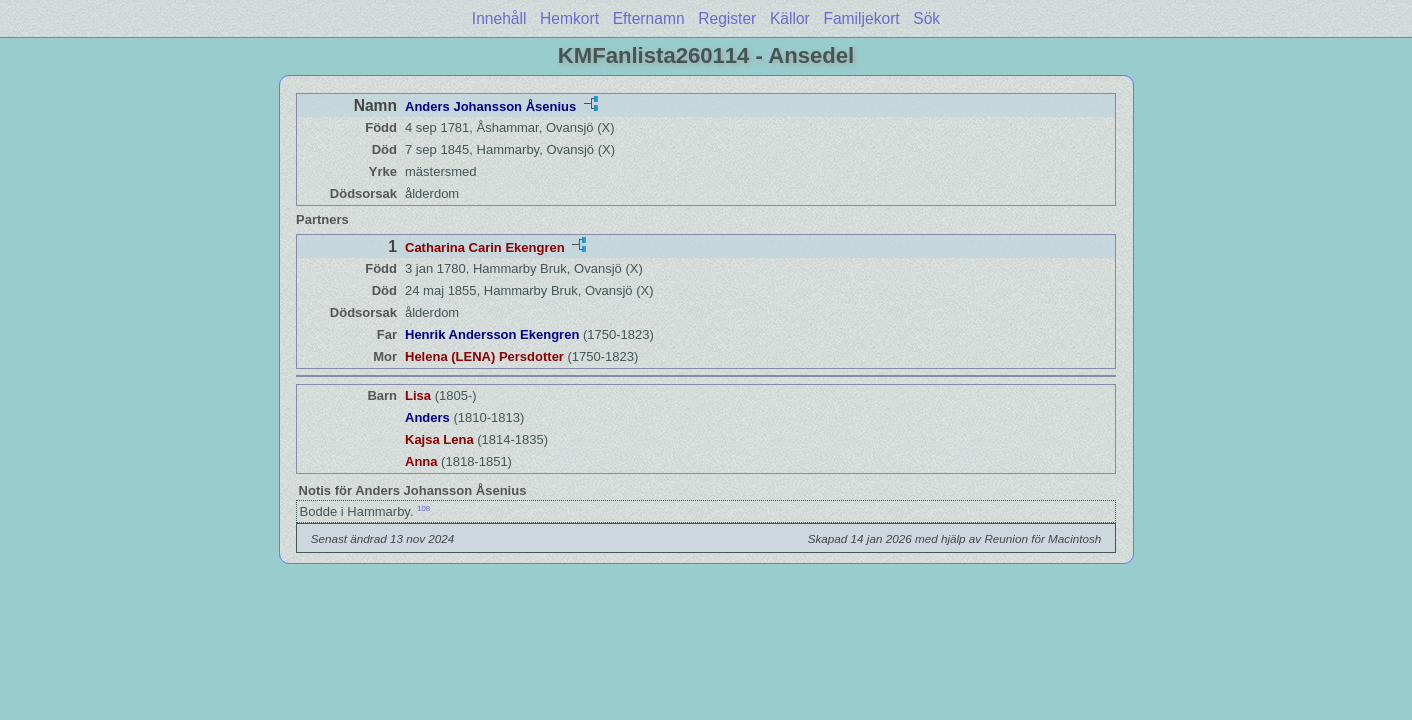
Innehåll (499, 18)
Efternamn (649, 18)
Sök (926, 18)
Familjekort (861, 18)
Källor (790, 18)
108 (423, 508)
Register (727, 18)
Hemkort (569, 18)
